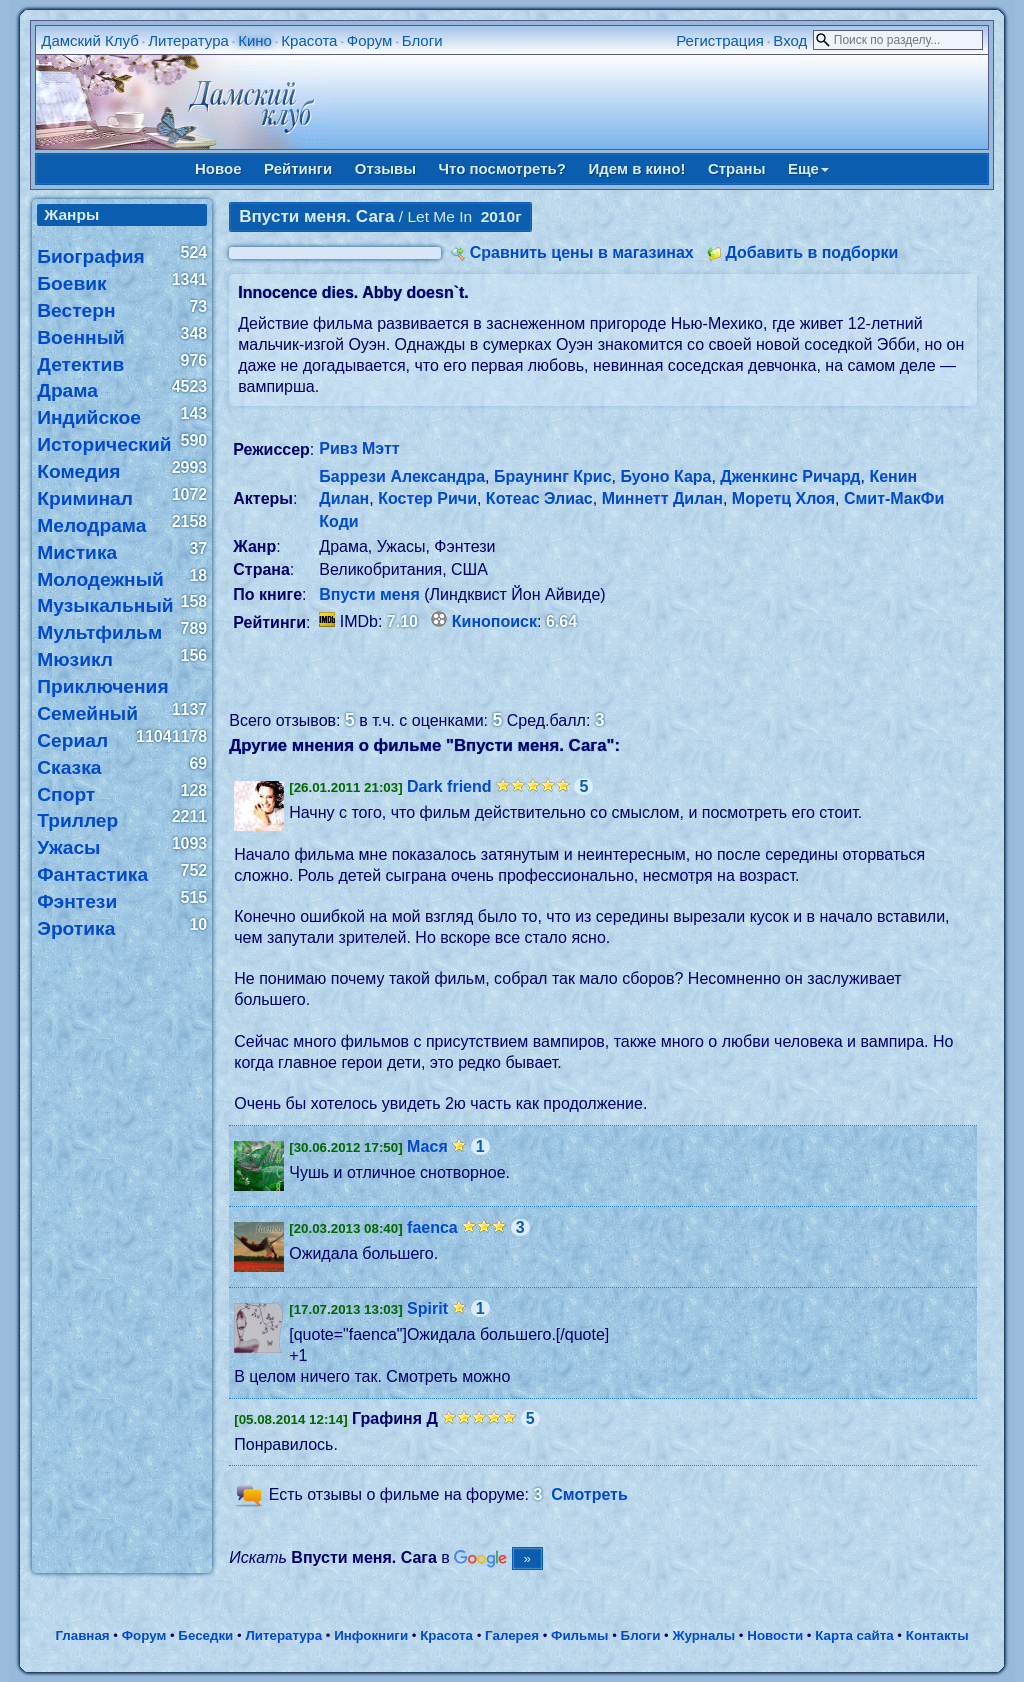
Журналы (703, 1635)
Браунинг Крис (553, 476)
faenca (432, 1227)
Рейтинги (298, 168)
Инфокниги (371, 1635)
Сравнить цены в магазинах (582, 252)
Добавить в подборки (811, 252)
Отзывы (385, 168)
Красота (309, 40)
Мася (427, 1146)
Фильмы (579, 1635)
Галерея (512, 1635)
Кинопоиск (494, 621)
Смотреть (589, 1495)
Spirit (427, 1308)
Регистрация (720, 40)
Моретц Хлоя (783, 498)
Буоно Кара (665, 476)
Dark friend (449, 786)
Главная (82, 1635)
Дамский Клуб (90, 40)
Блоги (422, 40)
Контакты (937, 1635)
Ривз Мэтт (359, 448)
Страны (737, 168)
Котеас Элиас (539, 498)
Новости (775, 1635)
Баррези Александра (402, 476)
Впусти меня (369, 594)
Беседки (205, 1635)
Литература (188, 40)
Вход (790, 40)
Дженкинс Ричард (790, 476)
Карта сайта (854, 1635)
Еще (808, 168)
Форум (370, 40)
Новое (218, 168)
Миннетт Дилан (662, 498)
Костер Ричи (427, 498)
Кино (255, 40)
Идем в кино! (636, 168)
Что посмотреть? (502, 168)
